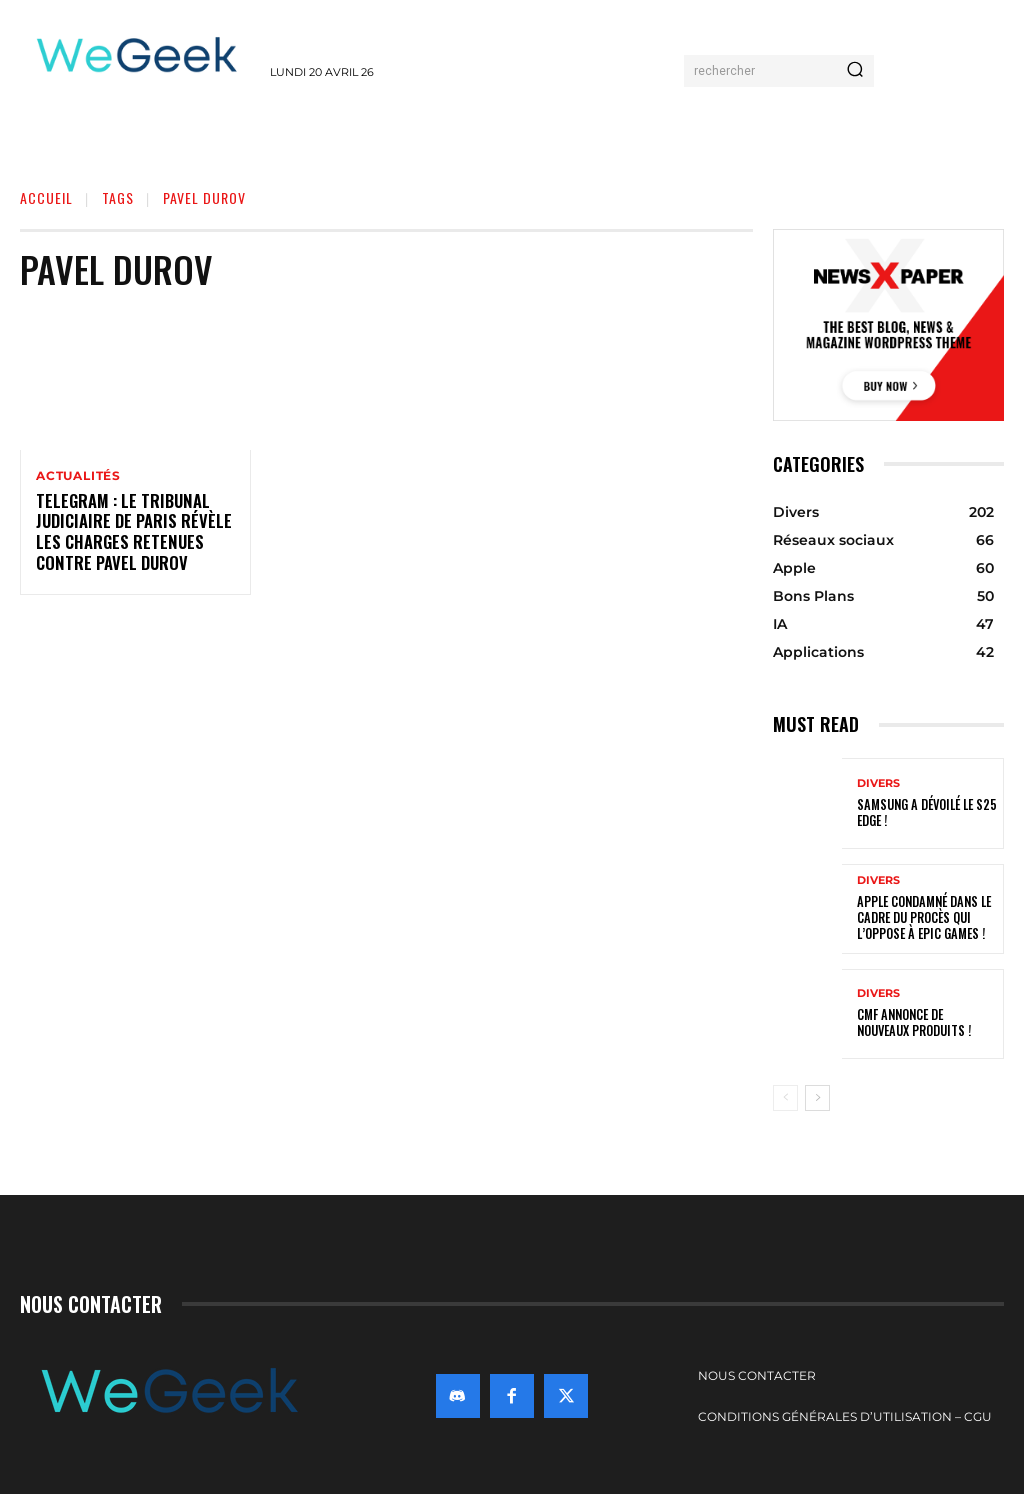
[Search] (855, 71)
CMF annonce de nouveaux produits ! (926, 1023)
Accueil (46, 197)
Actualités (78, 476)
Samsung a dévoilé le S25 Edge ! (925, 812)
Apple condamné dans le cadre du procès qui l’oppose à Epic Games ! (922, 918)
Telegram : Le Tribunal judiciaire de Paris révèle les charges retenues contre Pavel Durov (126, 533)
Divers (878, 783)
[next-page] (817, 1098)
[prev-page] (785, 1098)
